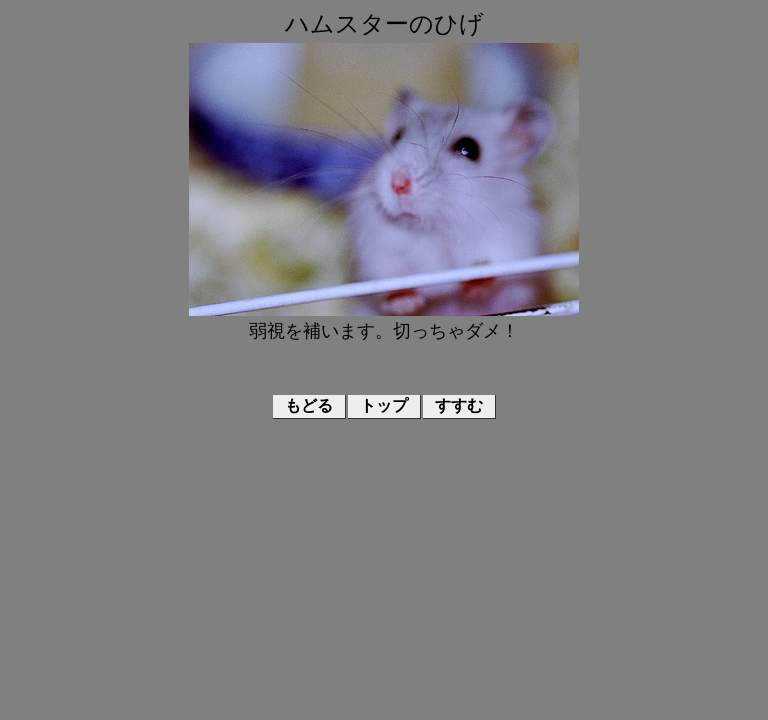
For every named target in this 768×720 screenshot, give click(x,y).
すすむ (459, 405)
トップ (384, 405)
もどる (309, 405)
